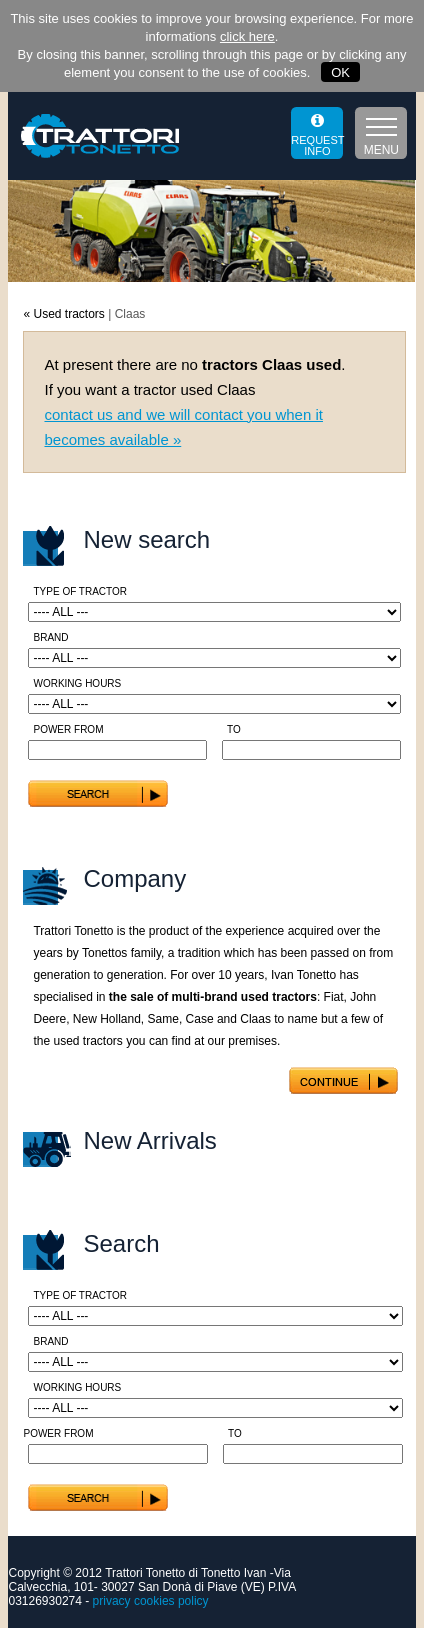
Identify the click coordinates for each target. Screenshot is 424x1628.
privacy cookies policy (151, 1601)
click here (247, 36)
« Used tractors (63, 314)
